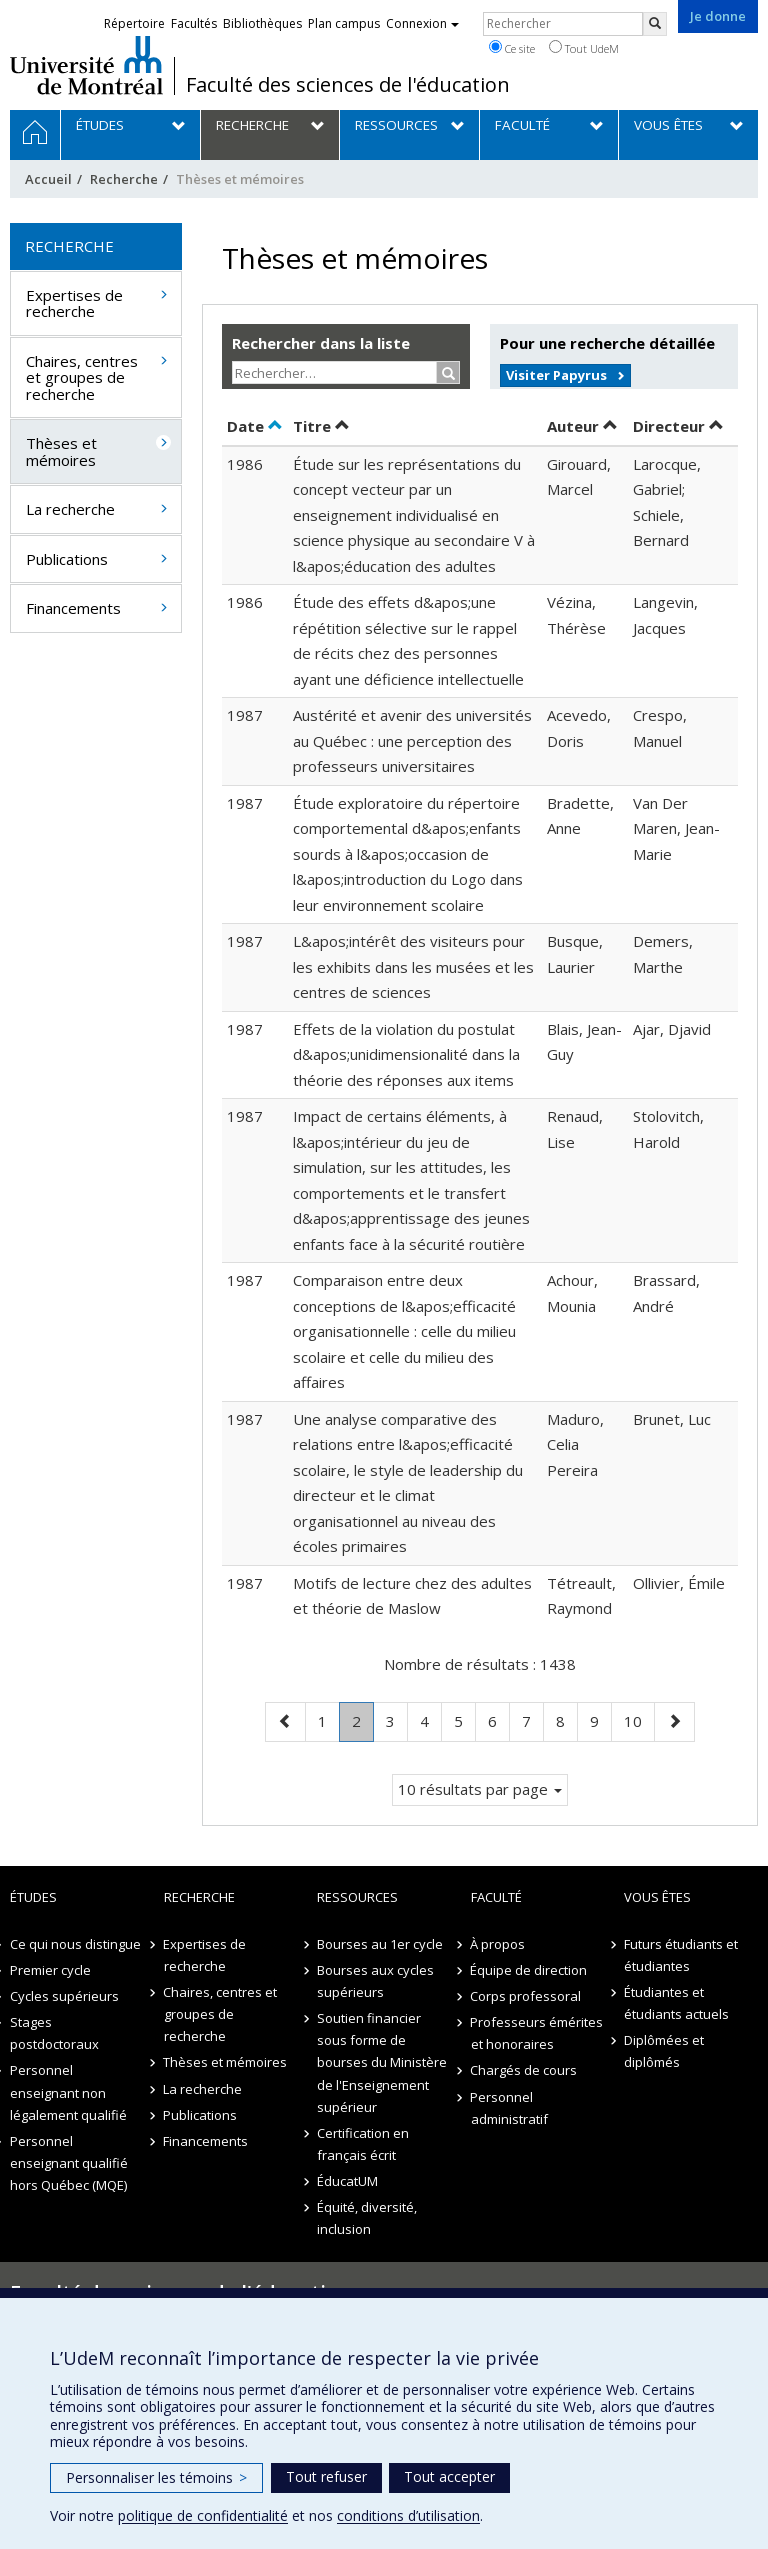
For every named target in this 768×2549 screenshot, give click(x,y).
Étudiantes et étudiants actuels (676, 2003)
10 (639, 1719)
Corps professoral (526, 1996)
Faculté (496, 1897)
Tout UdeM (584, 48)
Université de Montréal (86, 65)
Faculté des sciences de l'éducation (348, 85)
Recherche (124, 179)
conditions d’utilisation (408, 2515)
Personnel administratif (509, 2108)
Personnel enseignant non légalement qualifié (68, 2092)
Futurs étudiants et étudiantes (681, 1955)
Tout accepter (449, 2476)
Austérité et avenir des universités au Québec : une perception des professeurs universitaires (412, 740)
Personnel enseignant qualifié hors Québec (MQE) (69, 2163)
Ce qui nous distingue (75, 1944)
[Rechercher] (655, 24)
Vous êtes (657, 1897)
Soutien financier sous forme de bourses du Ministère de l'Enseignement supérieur (382, 2062)
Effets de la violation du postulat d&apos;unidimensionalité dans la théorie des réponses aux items (406, 1054)
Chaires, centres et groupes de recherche (82, 377)
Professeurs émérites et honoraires (537, 2033)
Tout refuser (326, 2476)
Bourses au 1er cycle (380, 1944)
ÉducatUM (347, 2181)
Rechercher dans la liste (321, 343)
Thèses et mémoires (61, 451)
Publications (67, 559)
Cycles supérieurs (64, 1996)
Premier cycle (50, 1970)
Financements (73, 608)
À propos (498, 1944)
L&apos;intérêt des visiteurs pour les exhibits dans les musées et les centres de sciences (413, 966)
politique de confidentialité (203, 2515)
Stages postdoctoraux (54, 2033)
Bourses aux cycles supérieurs (375, 1981)
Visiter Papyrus (556, 375)
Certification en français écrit (363, 2144)
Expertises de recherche (74, 303)
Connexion (422, 23)
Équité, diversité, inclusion (367, 2218)
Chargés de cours (524, 2070)
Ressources (357, 1897)
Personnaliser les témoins (156, 2477)
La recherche (70, 509)
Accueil (48, 179)
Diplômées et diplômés (664, 2051)
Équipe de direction (529, 1970)
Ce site (512, 48)
